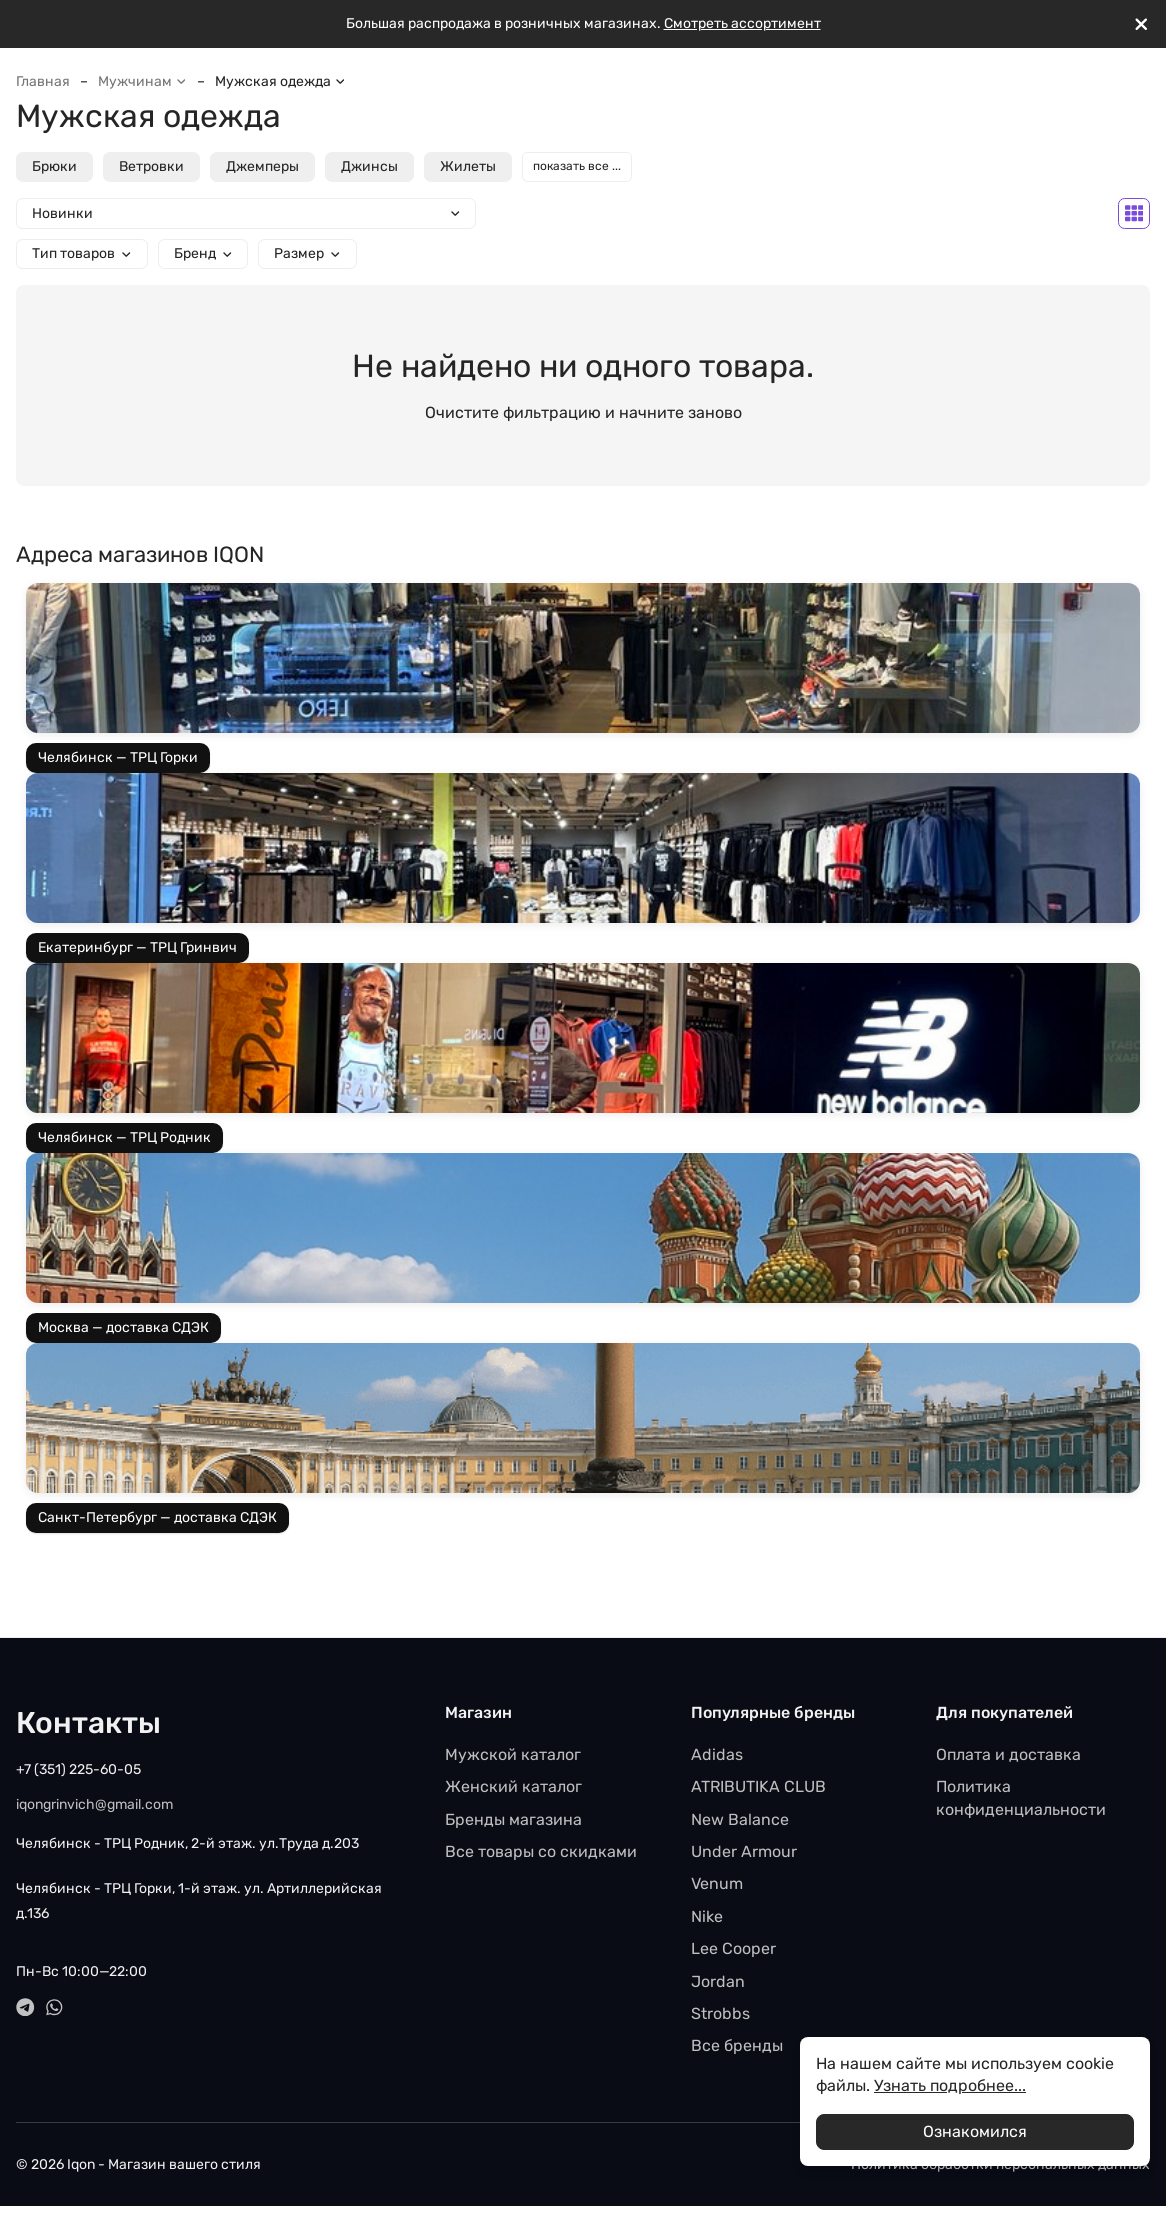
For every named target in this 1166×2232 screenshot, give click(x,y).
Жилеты (468, 166)
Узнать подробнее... (950, 2085)
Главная (43, 81)
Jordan (718, 1981)
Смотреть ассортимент (742, 23)
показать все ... (577, 166)
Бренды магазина (513, 1819)
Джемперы (262, 166)
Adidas (717, 1754)
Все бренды (737, 2045)
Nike (707, 1916)
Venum (717, 1883)
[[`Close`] (1141, 24)
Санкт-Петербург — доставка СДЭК (157, 1517)
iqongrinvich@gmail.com (94, 1804)
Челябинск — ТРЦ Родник (124, 1137)
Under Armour (744, 1851)
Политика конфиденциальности (1021, 1797)
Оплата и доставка (1008, 1754)
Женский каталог (513, 1786)
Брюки (54, 166)
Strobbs (720, 2013)
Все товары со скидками (541, 1851)
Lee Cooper (733, 1948)
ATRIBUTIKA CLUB (758, 1786)
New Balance (740, 1819)
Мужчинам (142, 81)
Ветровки (151, 166)
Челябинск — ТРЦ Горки (118, 757)
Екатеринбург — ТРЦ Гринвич (137, 947)
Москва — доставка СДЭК (123, 1327)
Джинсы (369, 166)
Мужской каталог (513, 1754)
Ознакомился (975, 2131)
